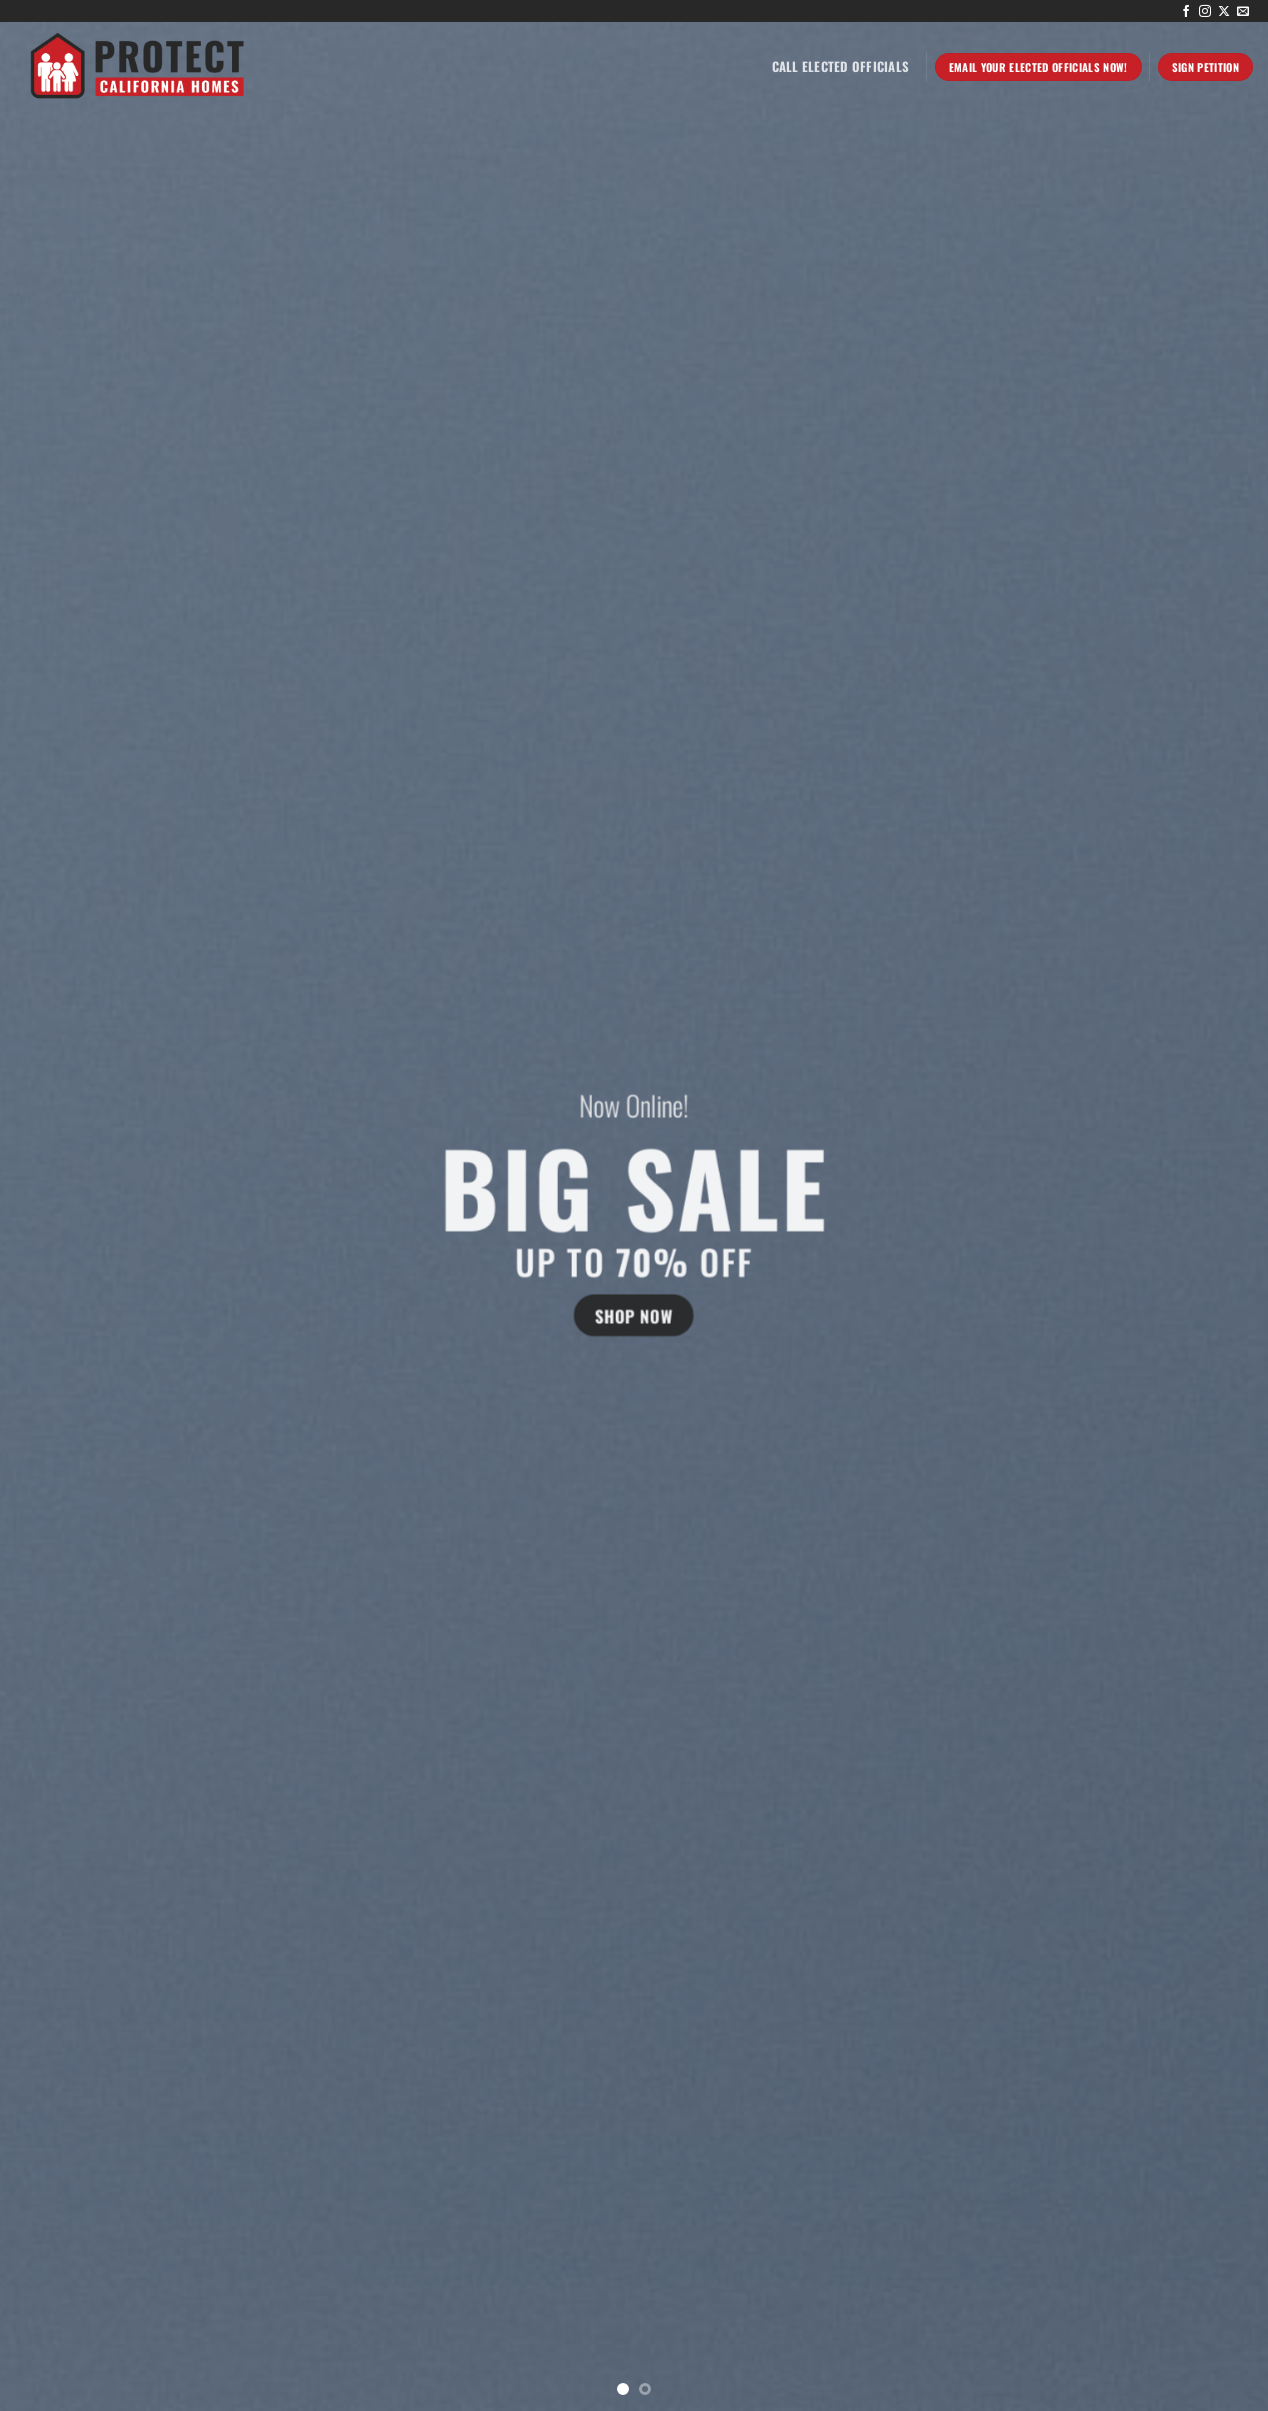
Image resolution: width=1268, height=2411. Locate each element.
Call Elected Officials (841, 66)
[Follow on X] (1224, 12)
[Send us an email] (1243, 12)
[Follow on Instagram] (1205, 12)
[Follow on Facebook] (1186, 12)
